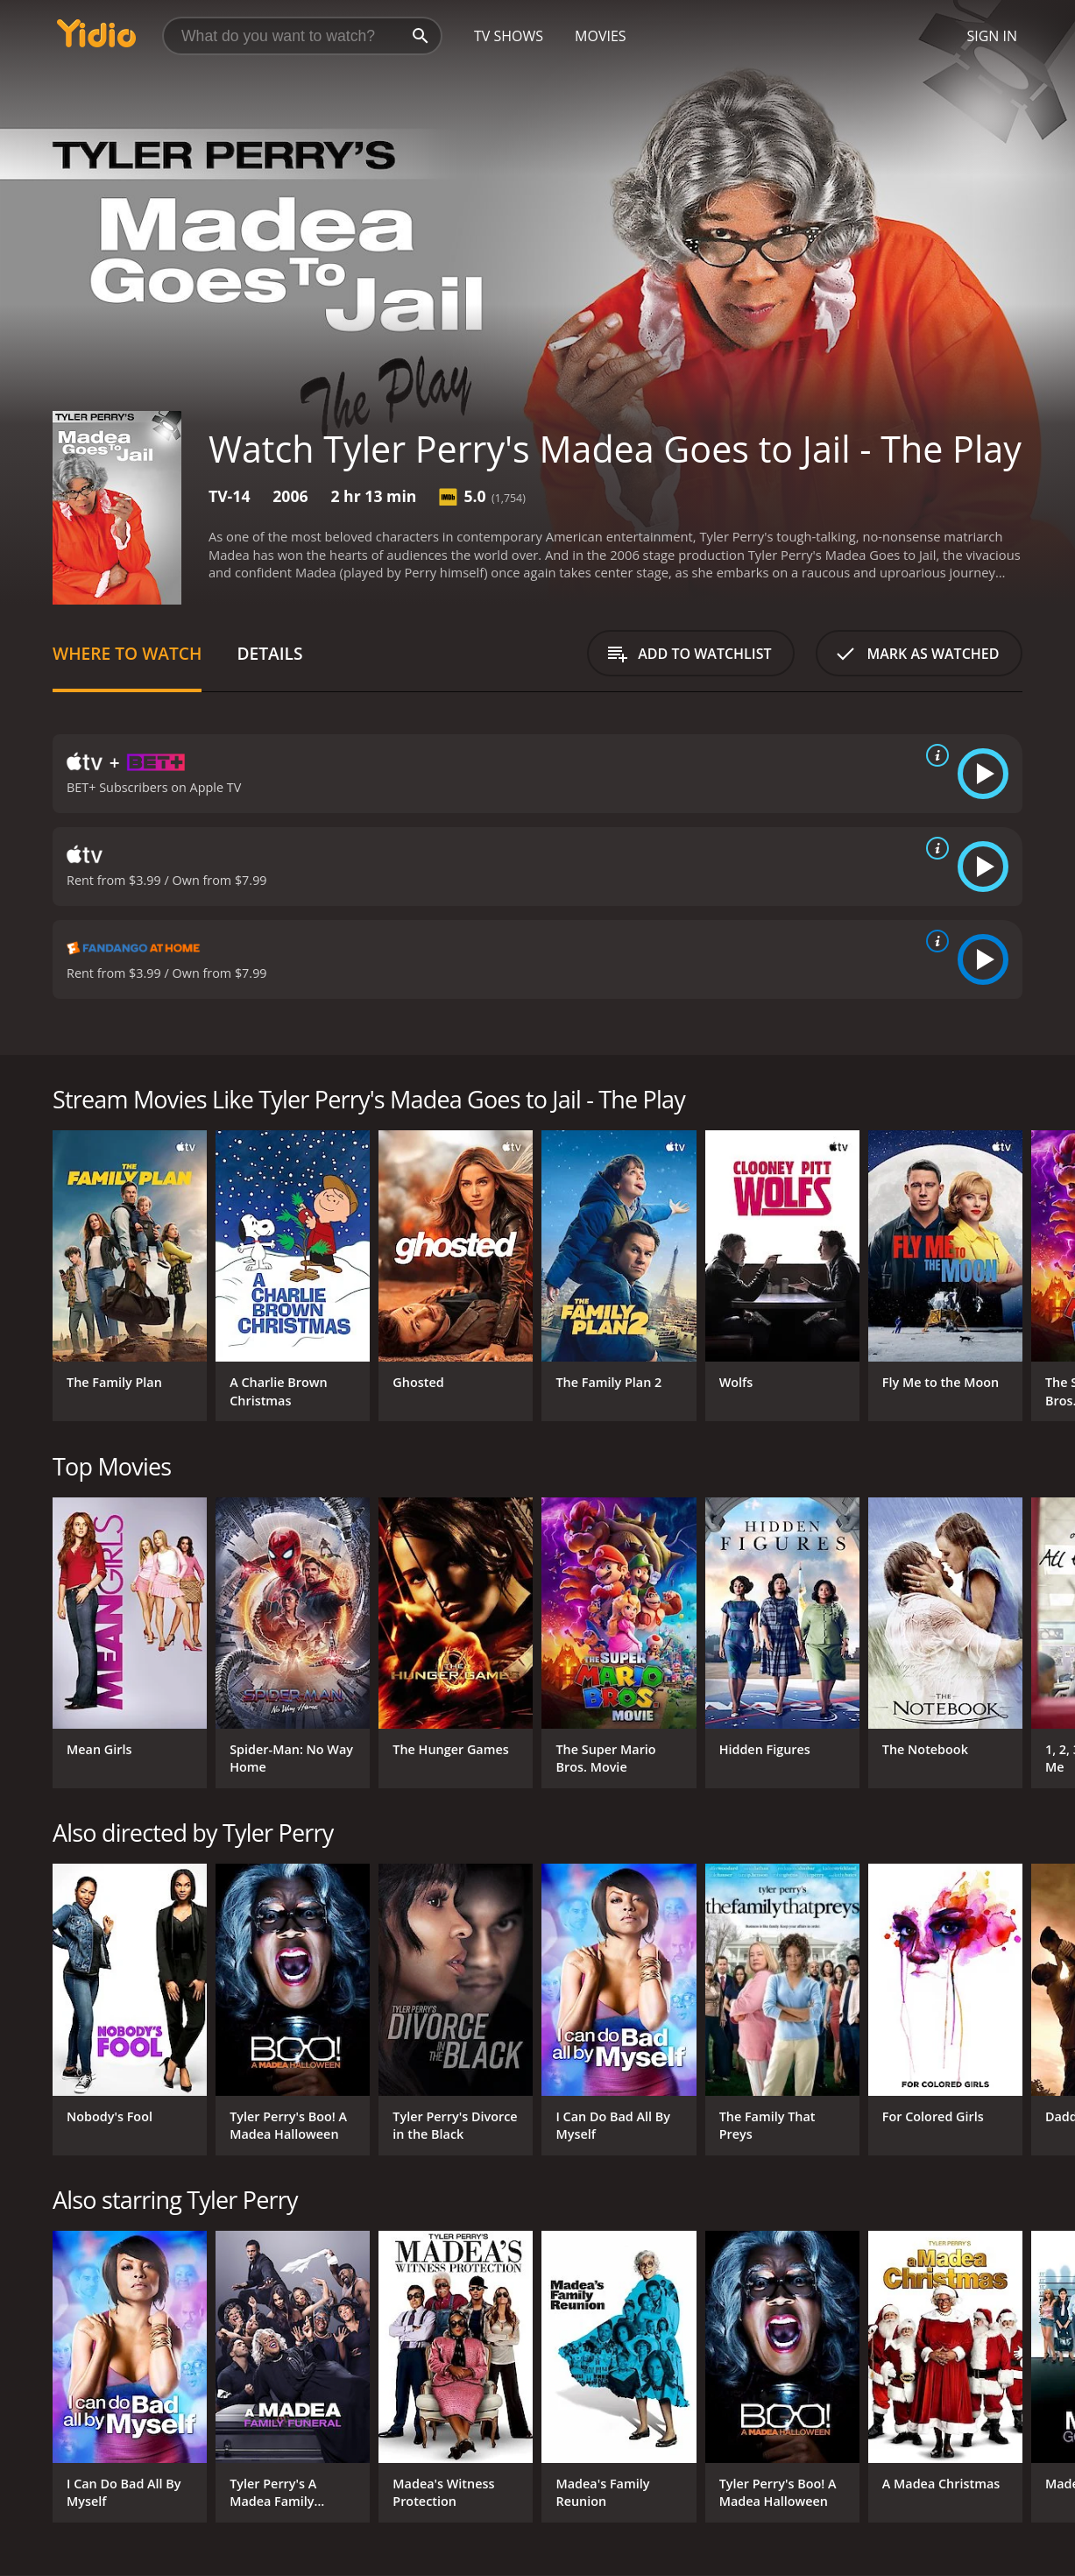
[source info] (934, 755)
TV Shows (508, 36)
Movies (600, 36)
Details (269, 653)
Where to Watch (127, 653)
